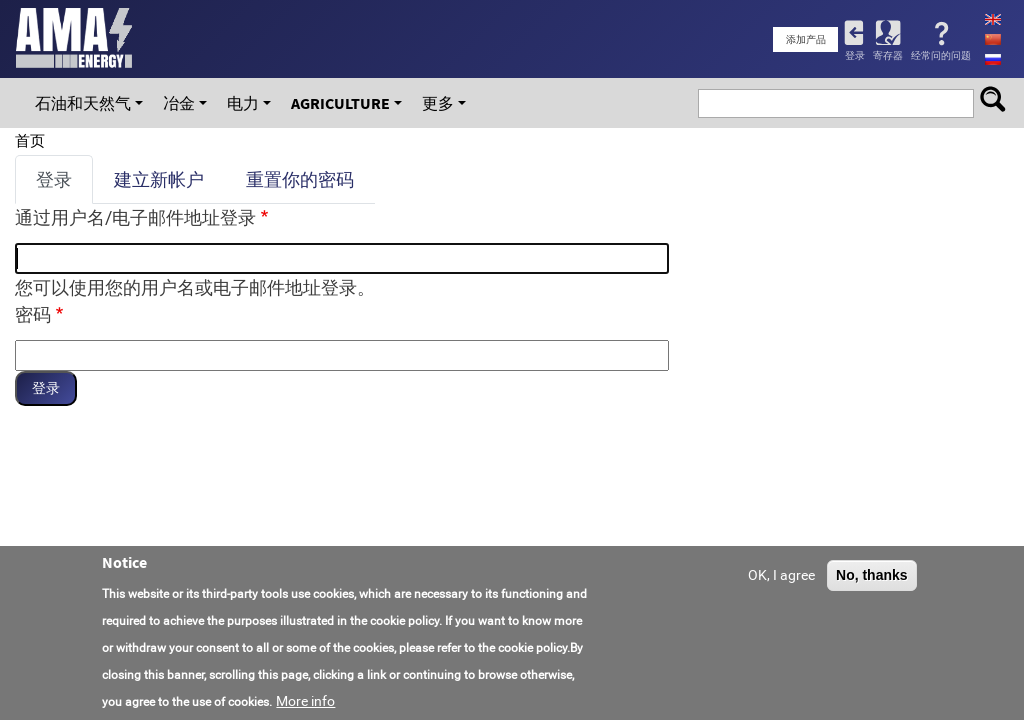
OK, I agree (781, 576)
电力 (243, 103)
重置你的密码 (300, 179)
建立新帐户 (159, 179)
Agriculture (340, 103)
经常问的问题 (941, 55)
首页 (30, 141)
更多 (438, 103)
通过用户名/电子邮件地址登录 (135, 217)
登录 (855, 55)
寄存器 (888, 55)
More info (305, 702)
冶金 (179, 103)
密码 (33, 314)
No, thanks (872, 576)
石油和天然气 (83, 103)
